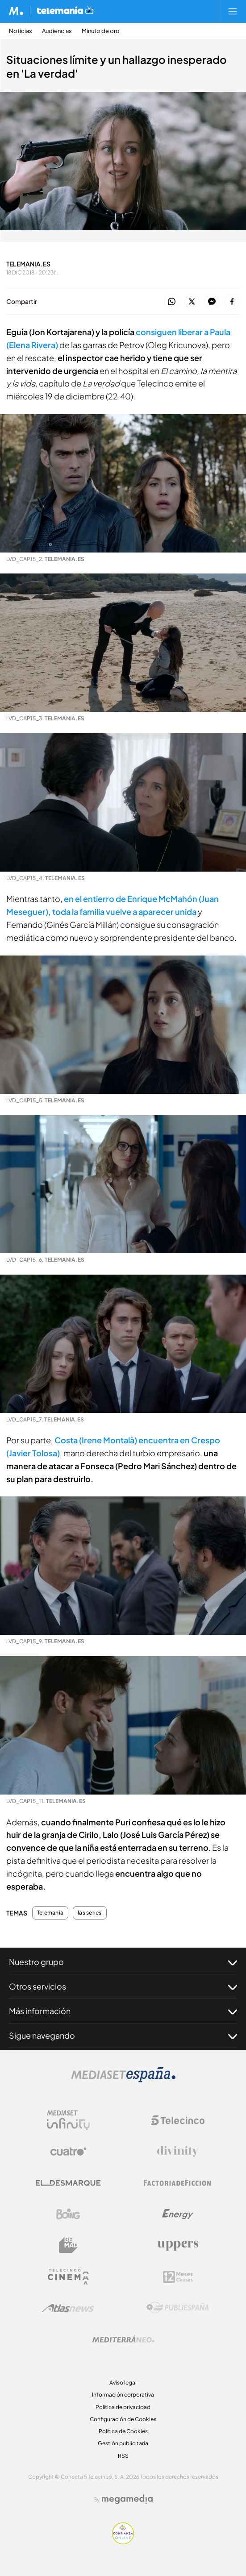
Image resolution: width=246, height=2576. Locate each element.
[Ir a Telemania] (65, 11)
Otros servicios (123, 1986)
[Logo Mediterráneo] (123, 2339)
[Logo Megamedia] (127, 2499)
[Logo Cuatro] (68, 2151)
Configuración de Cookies (123, 2419)
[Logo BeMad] (68, 2245)
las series (89, 1912)
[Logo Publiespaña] (177, 2308)
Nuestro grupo (123, 1962)
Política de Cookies (123, 2431)
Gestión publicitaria (123, 2443)
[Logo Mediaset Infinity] (68, 2120)
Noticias (20, 31)
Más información (123, 2011)
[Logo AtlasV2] (68, 2308)
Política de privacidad (123, 2407)
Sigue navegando (123, 2035)
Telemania (50, 1912)
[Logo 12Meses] (178, 2277)
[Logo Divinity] (177, 2151)
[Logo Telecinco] (177, 2120)
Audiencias (57, 31)
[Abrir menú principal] (232, 11)
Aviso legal (123, 2382)
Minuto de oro (101, 31)
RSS (123, 2455)
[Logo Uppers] (177, 2245)
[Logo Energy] (177, 2214)
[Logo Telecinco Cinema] (68, 2277)
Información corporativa (123, 2394)
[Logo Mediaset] (123, 2080)
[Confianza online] (123, 2542)
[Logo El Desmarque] (68, 2183)
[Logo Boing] (68, 2214)
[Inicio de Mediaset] (16, 11)
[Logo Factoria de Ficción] (178, 2183)
